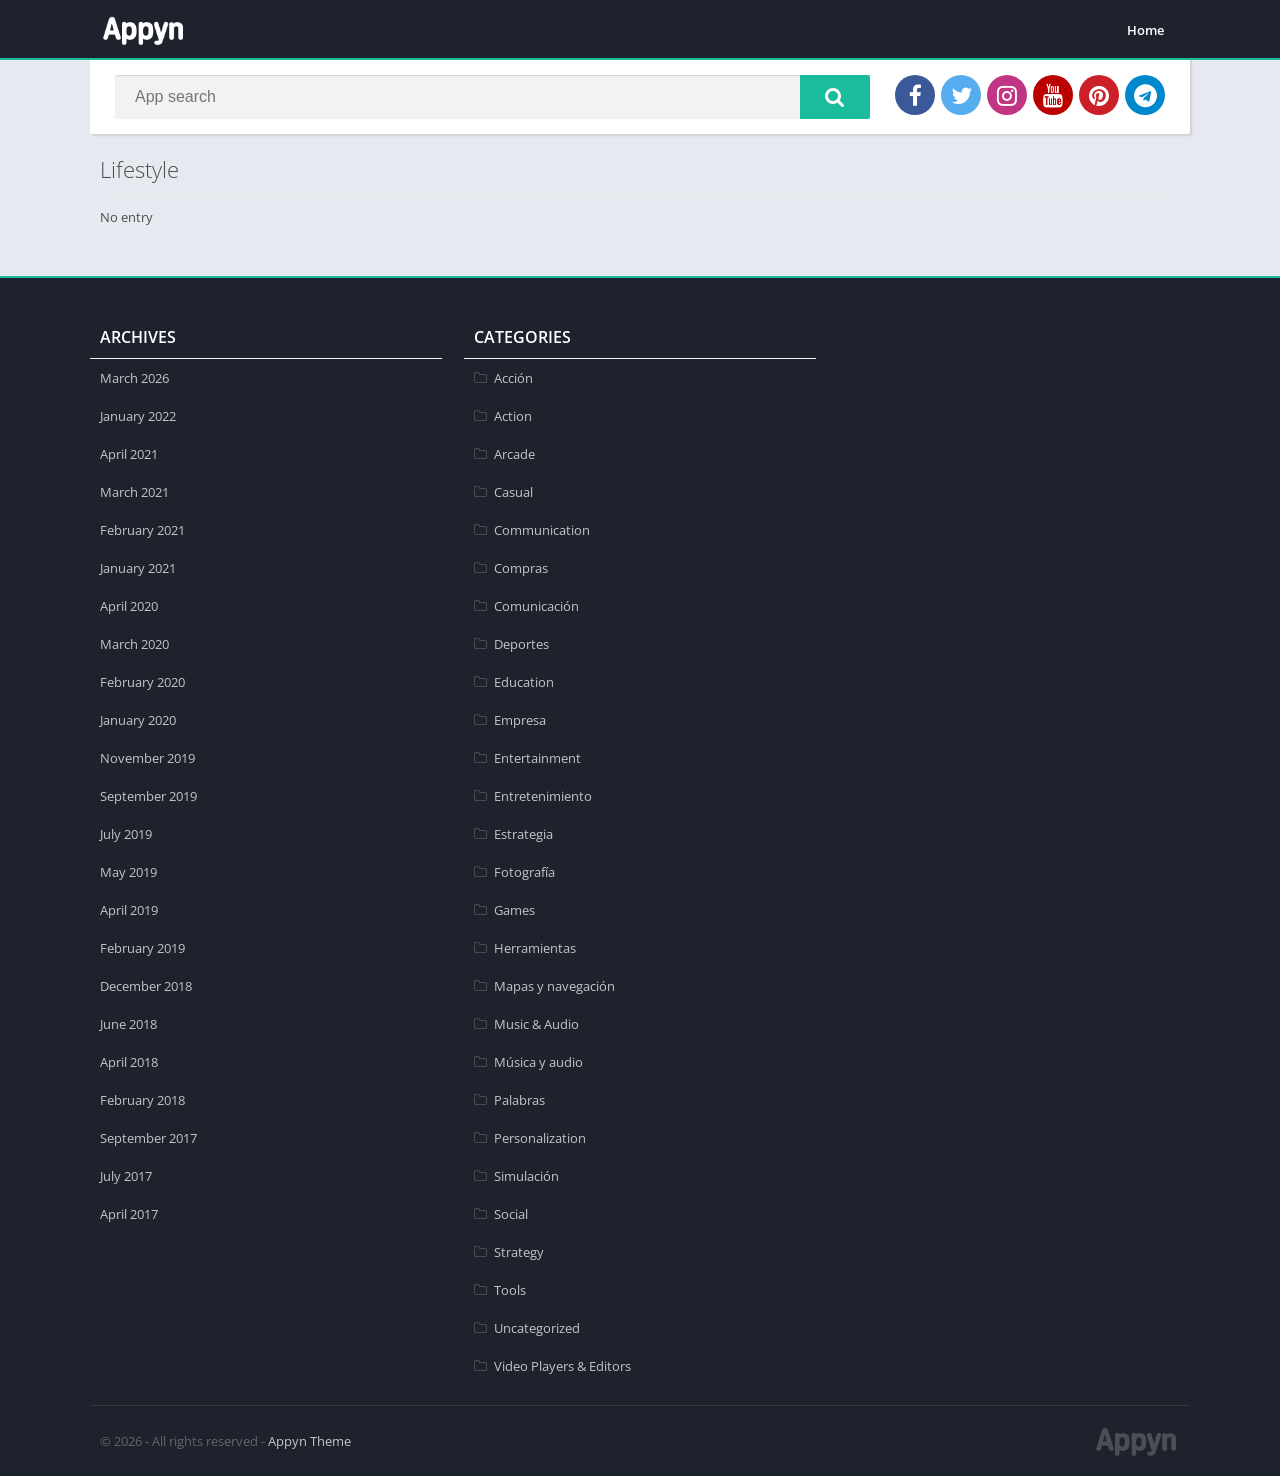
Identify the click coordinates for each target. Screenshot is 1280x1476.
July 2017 (126, 1176)
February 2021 (142, 530)
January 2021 (138, 568)
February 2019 (142, 948)
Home (1145, 30)
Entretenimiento (543, 796)
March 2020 (134, 644)
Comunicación (536, 606)
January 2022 (138, 416)
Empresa (520, 720)
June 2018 (128, 1024)
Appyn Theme (309, 1441)
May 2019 (128, 872)
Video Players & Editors (562, 1366)
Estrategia (523, 834)
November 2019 (147, 758)
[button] (835, 97)
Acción (513, 378)
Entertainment (537, 758)
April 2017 (129, 1214)
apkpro (111, 287)
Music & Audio (536, 1024)
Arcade (514, 454)
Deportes (521, 644)
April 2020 (129, 606)
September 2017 (148, 1138)
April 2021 (129, 454)
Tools (510, 1290)
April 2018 (129, 1062)
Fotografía (524, 872)
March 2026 (134, 378)
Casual (513, 492)
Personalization (540, 1138)
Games (514, 910)
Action (513, 416)
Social (511, 1214)
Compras (521, 568)
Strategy (519, 1252)
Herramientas (535, 948)
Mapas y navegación (554, 986)
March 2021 (134, 492)
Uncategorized (537, 1328)
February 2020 (142, 682)
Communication (542, 530)
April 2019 (129, 910)
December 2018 (146, 986)
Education (524, 682)
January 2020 (138, 720)
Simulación (526, 1176)
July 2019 (126, 834)
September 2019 (148, 796)
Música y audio (538, 1062)
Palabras (519, 1100)
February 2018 (142, 1100)
